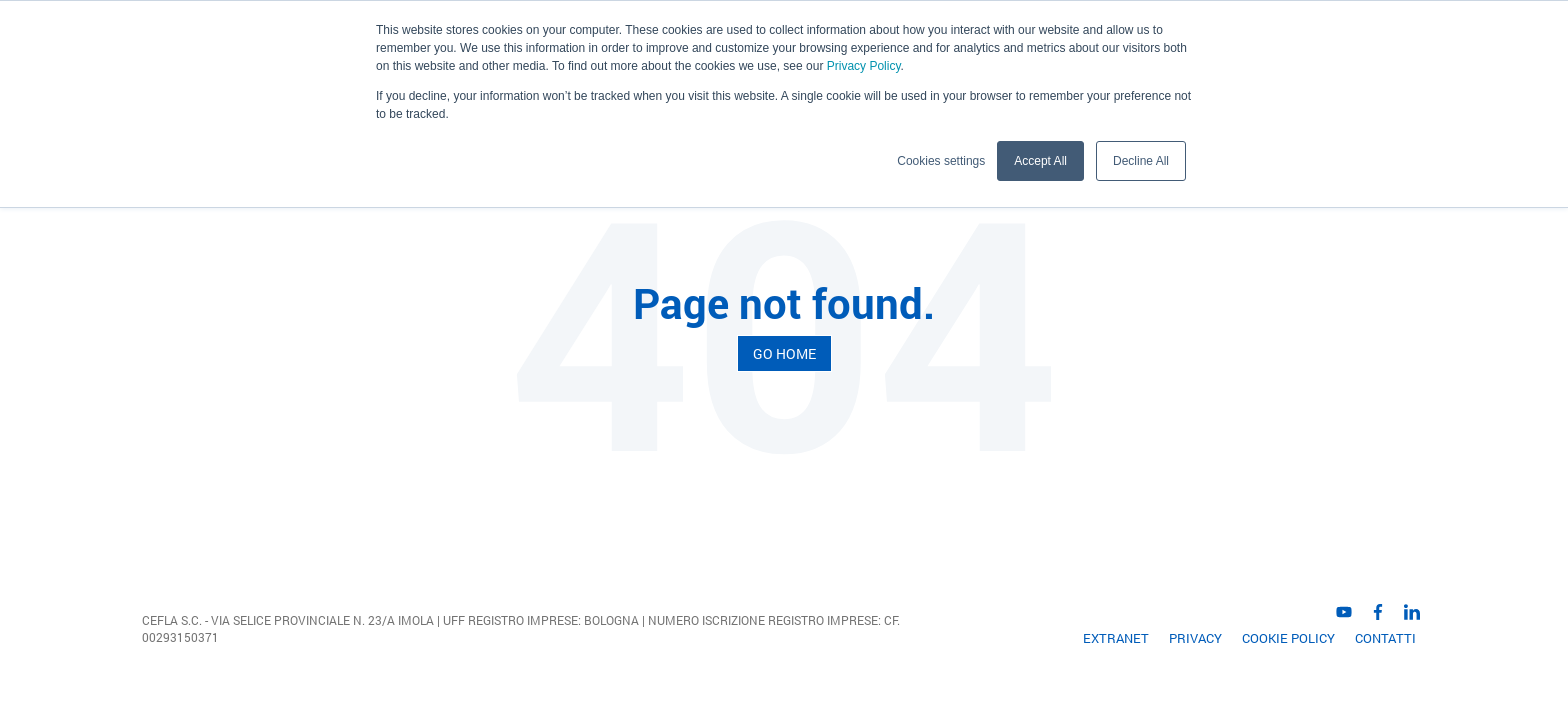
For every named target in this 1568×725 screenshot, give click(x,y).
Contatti (1385, 638)
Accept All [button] (1040, 161)
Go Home (784, 353)
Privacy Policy (864, 66)
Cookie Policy (1288, 638)
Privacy (1195, 638)
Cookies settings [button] (941, 161)
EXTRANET (1116, 638)
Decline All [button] (1141, 161)
